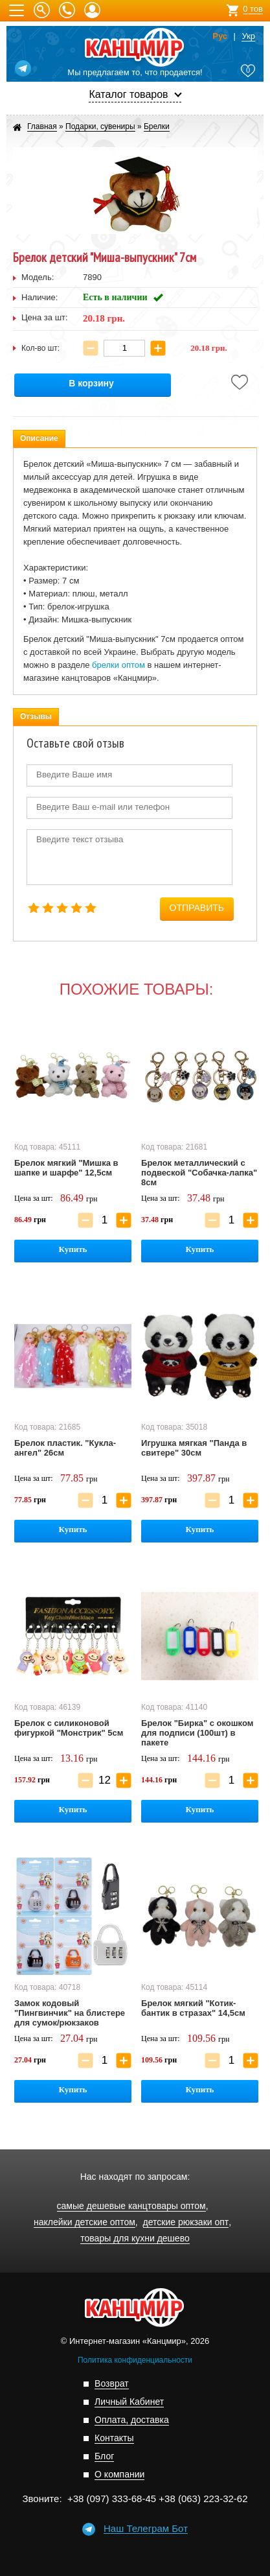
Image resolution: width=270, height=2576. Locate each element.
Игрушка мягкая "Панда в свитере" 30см (194, 1448)
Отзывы (36, 716)
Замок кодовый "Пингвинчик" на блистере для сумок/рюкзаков (69, 2012)
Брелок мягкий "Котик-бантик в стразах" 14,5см (193, 2008)
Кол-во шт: (40, 348)
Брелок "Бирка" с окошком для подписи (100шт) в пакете (197, 1732)
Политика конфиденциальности (135, 2360)
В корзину (91, 383)
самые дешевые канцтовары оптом (131, 2206)
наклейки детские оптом (84, 2222)
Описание (39, 438)
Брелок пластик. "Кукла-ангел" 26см (65, 1448)
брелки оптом (118, 665)
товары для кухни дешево (134, 2238)
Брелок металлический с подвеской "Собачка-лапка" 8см (199, 1172)
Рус (219, 36)
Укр (248, 36)
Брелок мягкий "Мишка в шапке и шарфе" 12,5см (66, 1167)
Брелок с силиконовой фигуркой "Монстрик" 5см (68, 1728)
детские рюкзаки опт (186, 2222)
